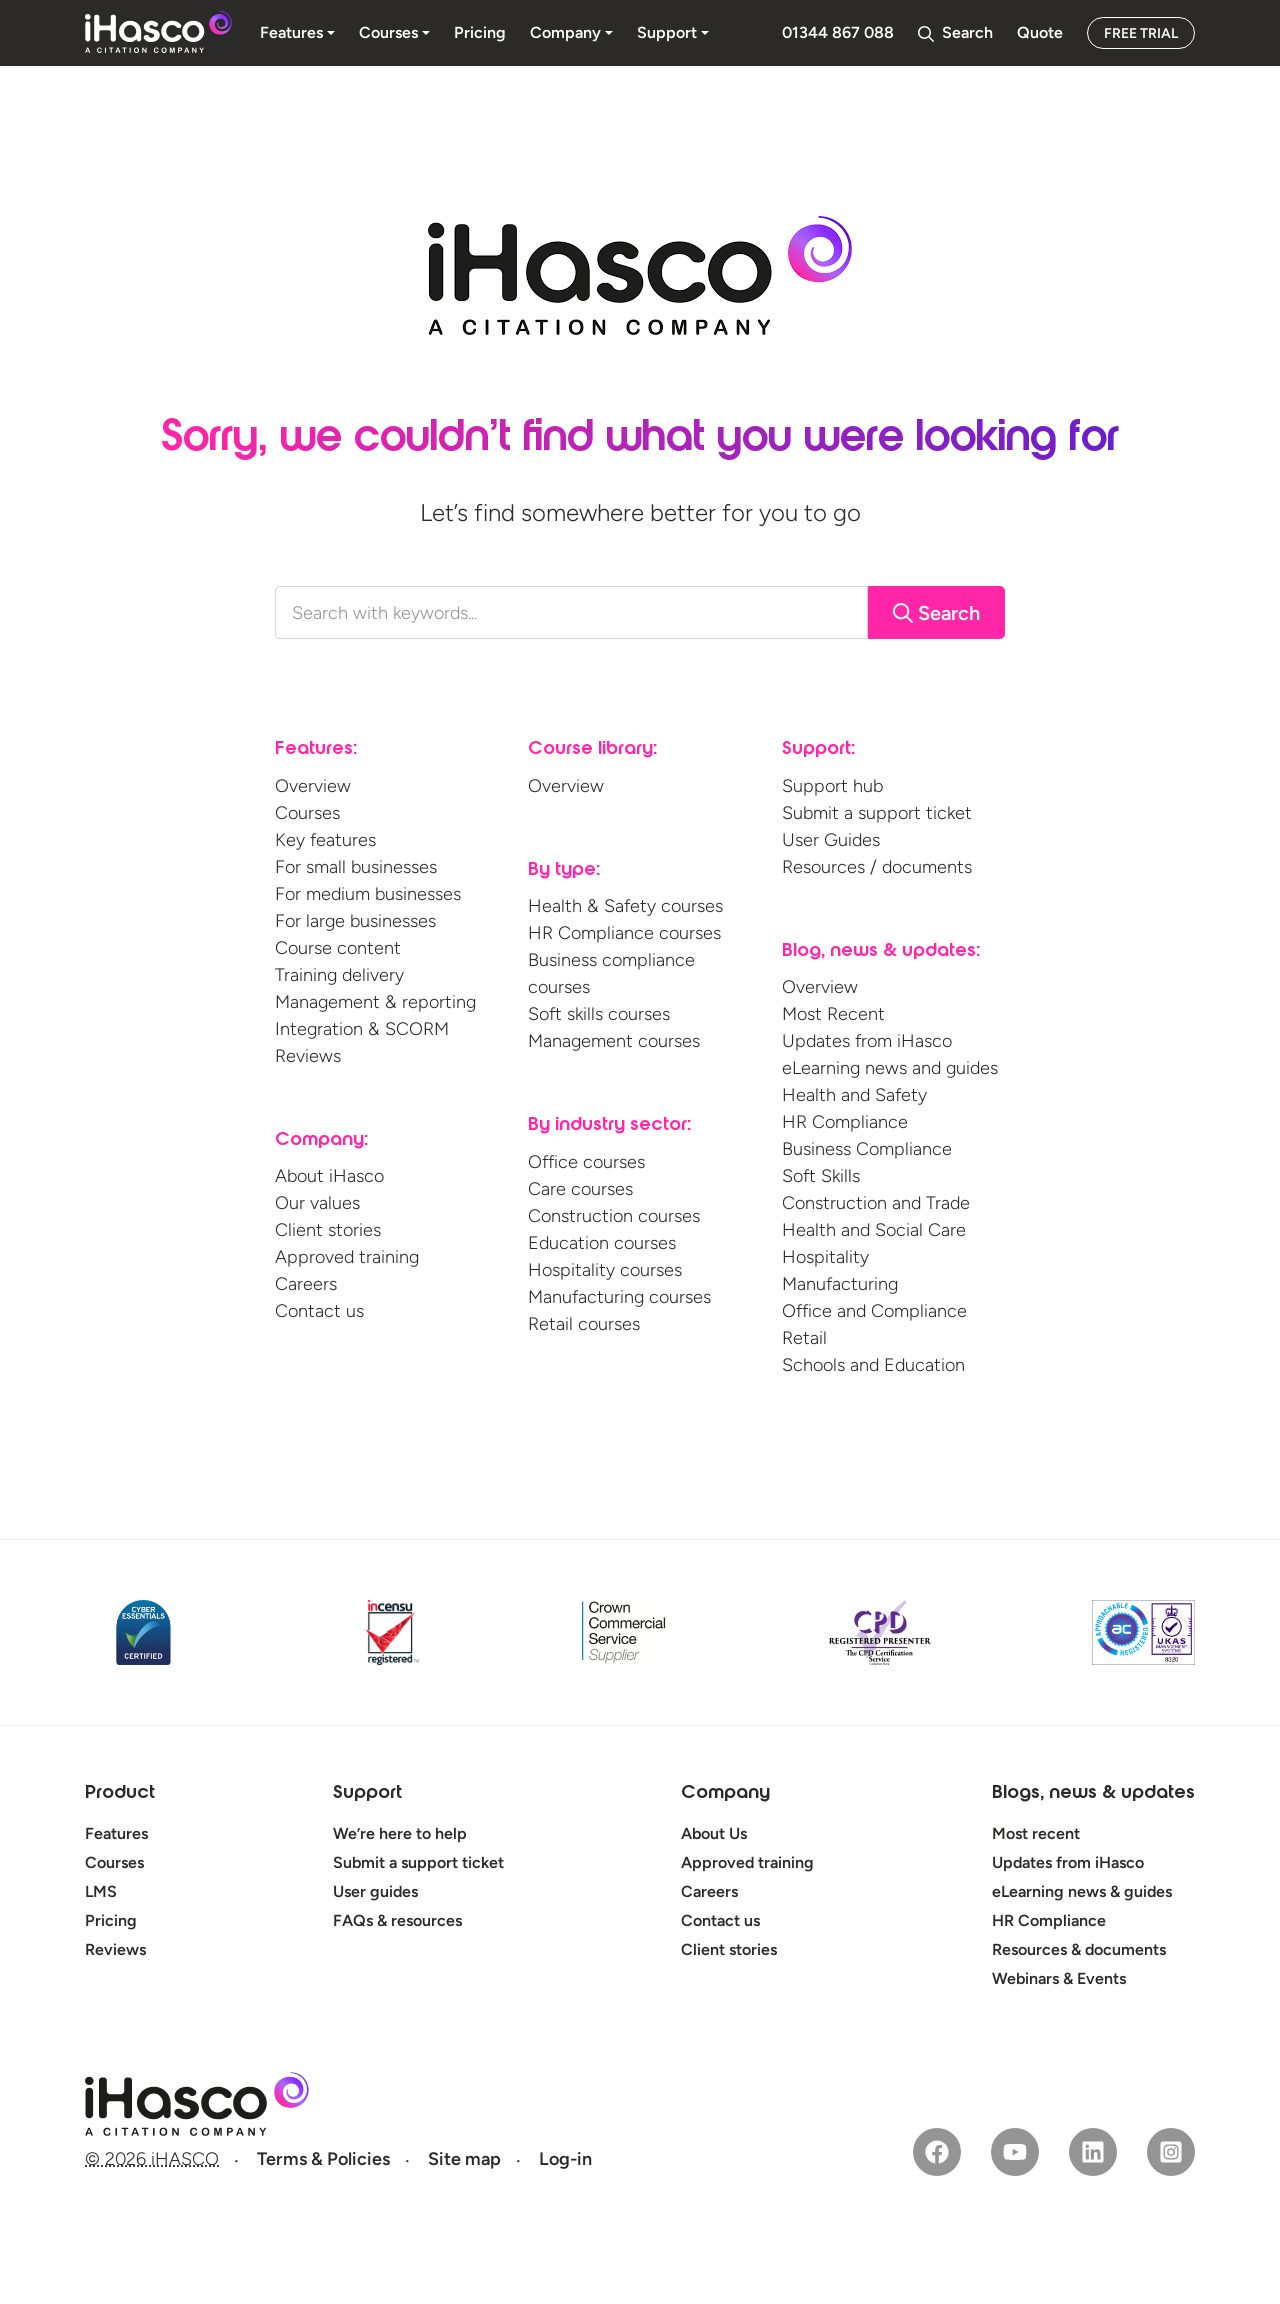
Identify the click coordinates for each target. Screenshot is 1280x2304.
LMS (101, 1891)
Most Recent (833, 1014)
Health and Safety (854, 1095)
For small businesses (356, 867)
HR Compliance (845, 1122)
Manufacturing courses (619, 1297)
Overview (313, 786)
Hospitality (825, 1257)
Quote (1040, 32)
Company (725, 1794)
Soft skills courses (599, 1014)
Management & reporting (375, 1002)
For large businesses (355, 921)
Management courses (614, 1041)
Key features (325, 840)
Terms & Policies (323, 2159)
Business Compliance (867, 1149)
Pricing (111, 1920)
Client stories (328, 1230)
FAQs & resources (397, 1920)
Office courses (586, 1162)
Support (367, 1794)
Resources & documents (1079, 1949)
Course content (338, 948)
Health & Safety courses (625, 906)
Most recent (1036, 1833)
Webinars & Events (1059, 1978)
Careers (306, 1284)
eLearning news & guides (1082, 1891)
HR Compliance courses (624, 933)
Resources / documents (877, 867)
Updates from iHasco (867, 1041)
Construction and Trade (876, 1203)
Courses (307, 813)
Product (120, 1794)
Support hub (832, 786)
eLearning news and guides (890, 1068)
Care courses (580, 1189)
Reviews (308, 1056)
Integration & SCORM (362, 1029)
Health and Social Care (874, 1230)
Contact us (319, 1311)
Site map (464, 2159)
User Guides (831, 840)
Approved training (347, 1257)
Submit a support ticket (877, 813)
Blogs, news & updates (1093, 1794)
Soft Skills (821, 1176)
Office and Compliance (874, 1311)
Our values (317, 1203)
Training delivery (339, 975)
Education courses (602, 1243)
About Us (714, 1833)
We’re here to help (400, 1833)
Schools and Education (873, 1365)
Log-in (565, 2159)
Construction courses (614, 1216)
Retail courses (584, 1324)
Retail (804, 1338)
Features (116, 1833)
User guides (375, 1891)
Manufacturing (840, 1284)
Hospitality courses (605, 1270)
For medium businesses (368, 894)
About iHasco (329, 1176)
